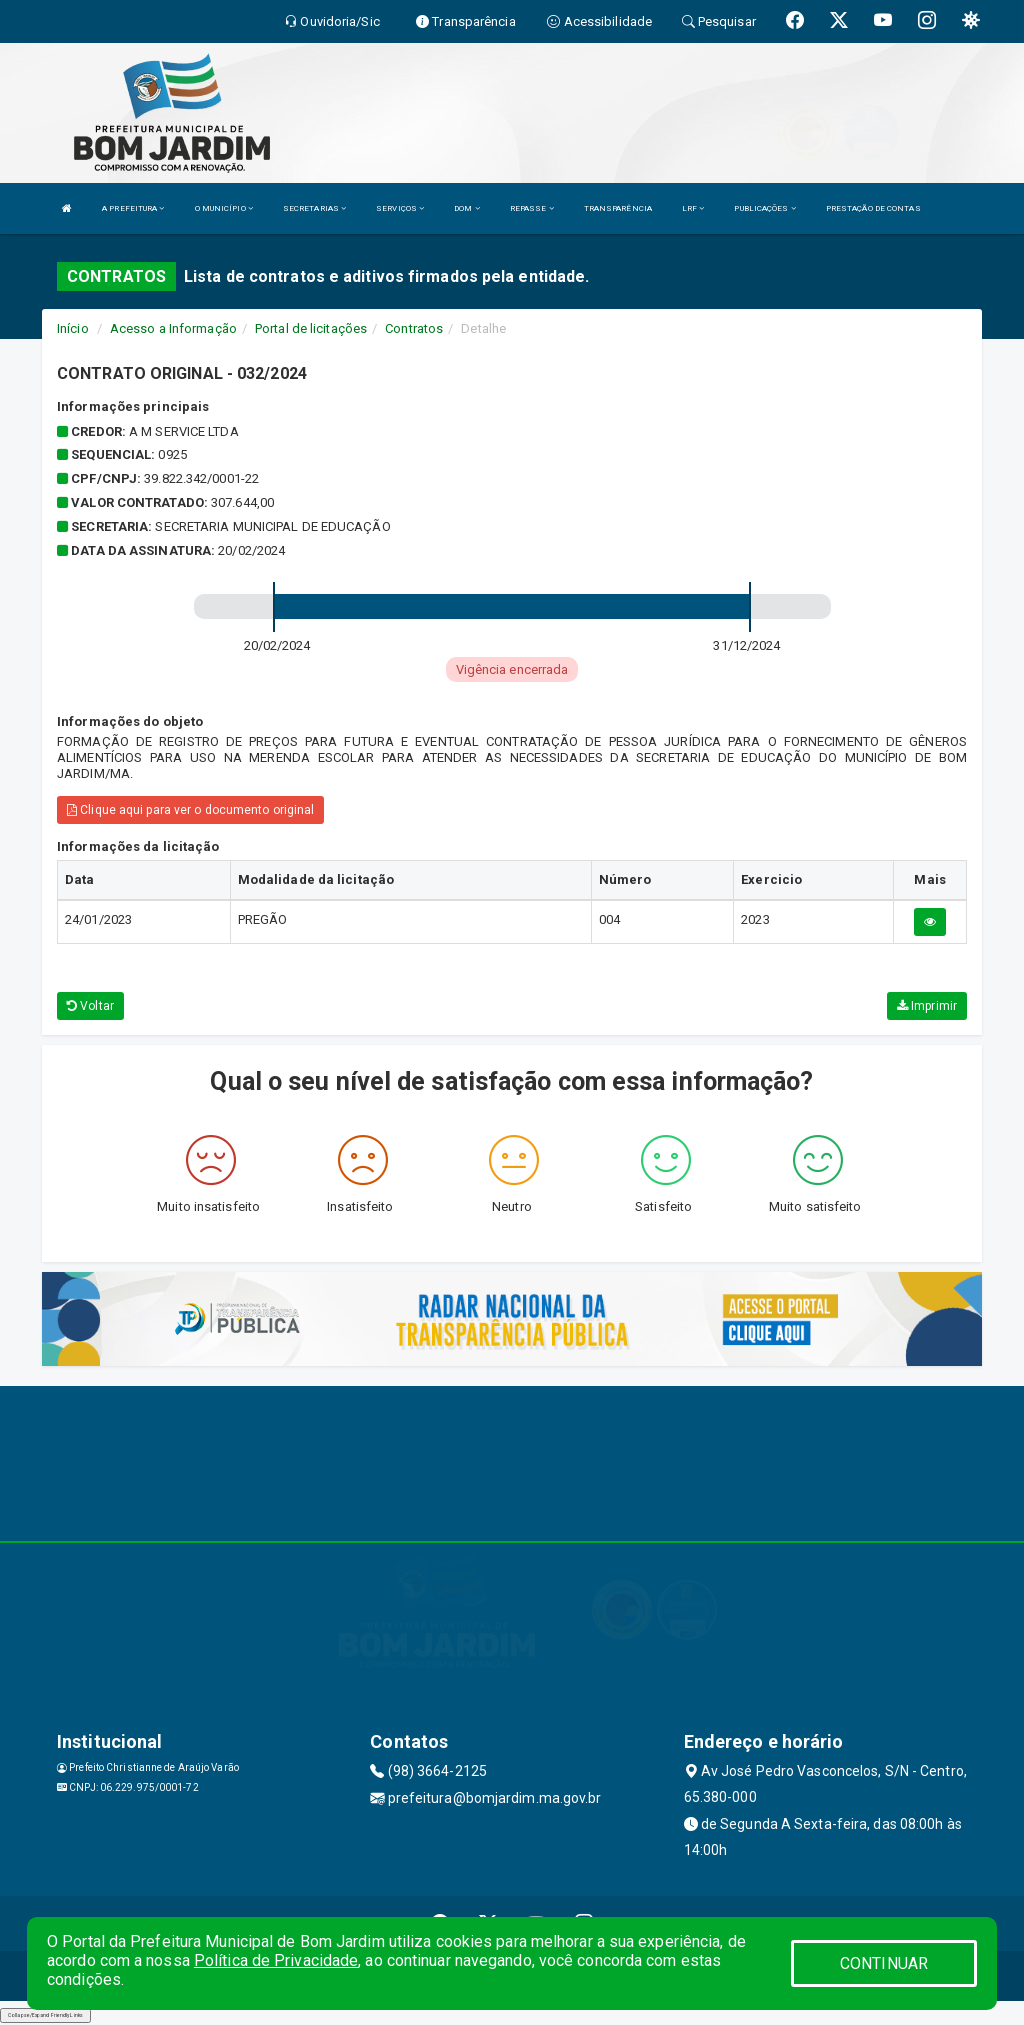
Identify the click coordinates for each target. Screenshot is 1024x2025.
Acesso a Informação (173, 328)
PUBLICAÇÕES (764, 208)
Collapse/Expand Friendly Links (45, 2015)
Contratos (414, 328)
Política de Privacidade (276, 1960)
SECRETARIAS (314, 208)
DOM (467, 208)
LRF (693, 208)
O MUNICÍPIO (224, 208)
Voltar (90, 1006)
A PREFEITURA (133, 208)
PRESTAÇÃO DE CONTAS (873, 208)
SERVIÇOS (400, 208)
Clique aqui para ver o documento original (190, 810)
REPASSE (532, 208)
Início (73, 328)
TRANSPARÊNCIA (618, 208)
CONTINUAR (884, 1963)
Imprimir (927, 1006)
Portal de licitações (311, 328)
